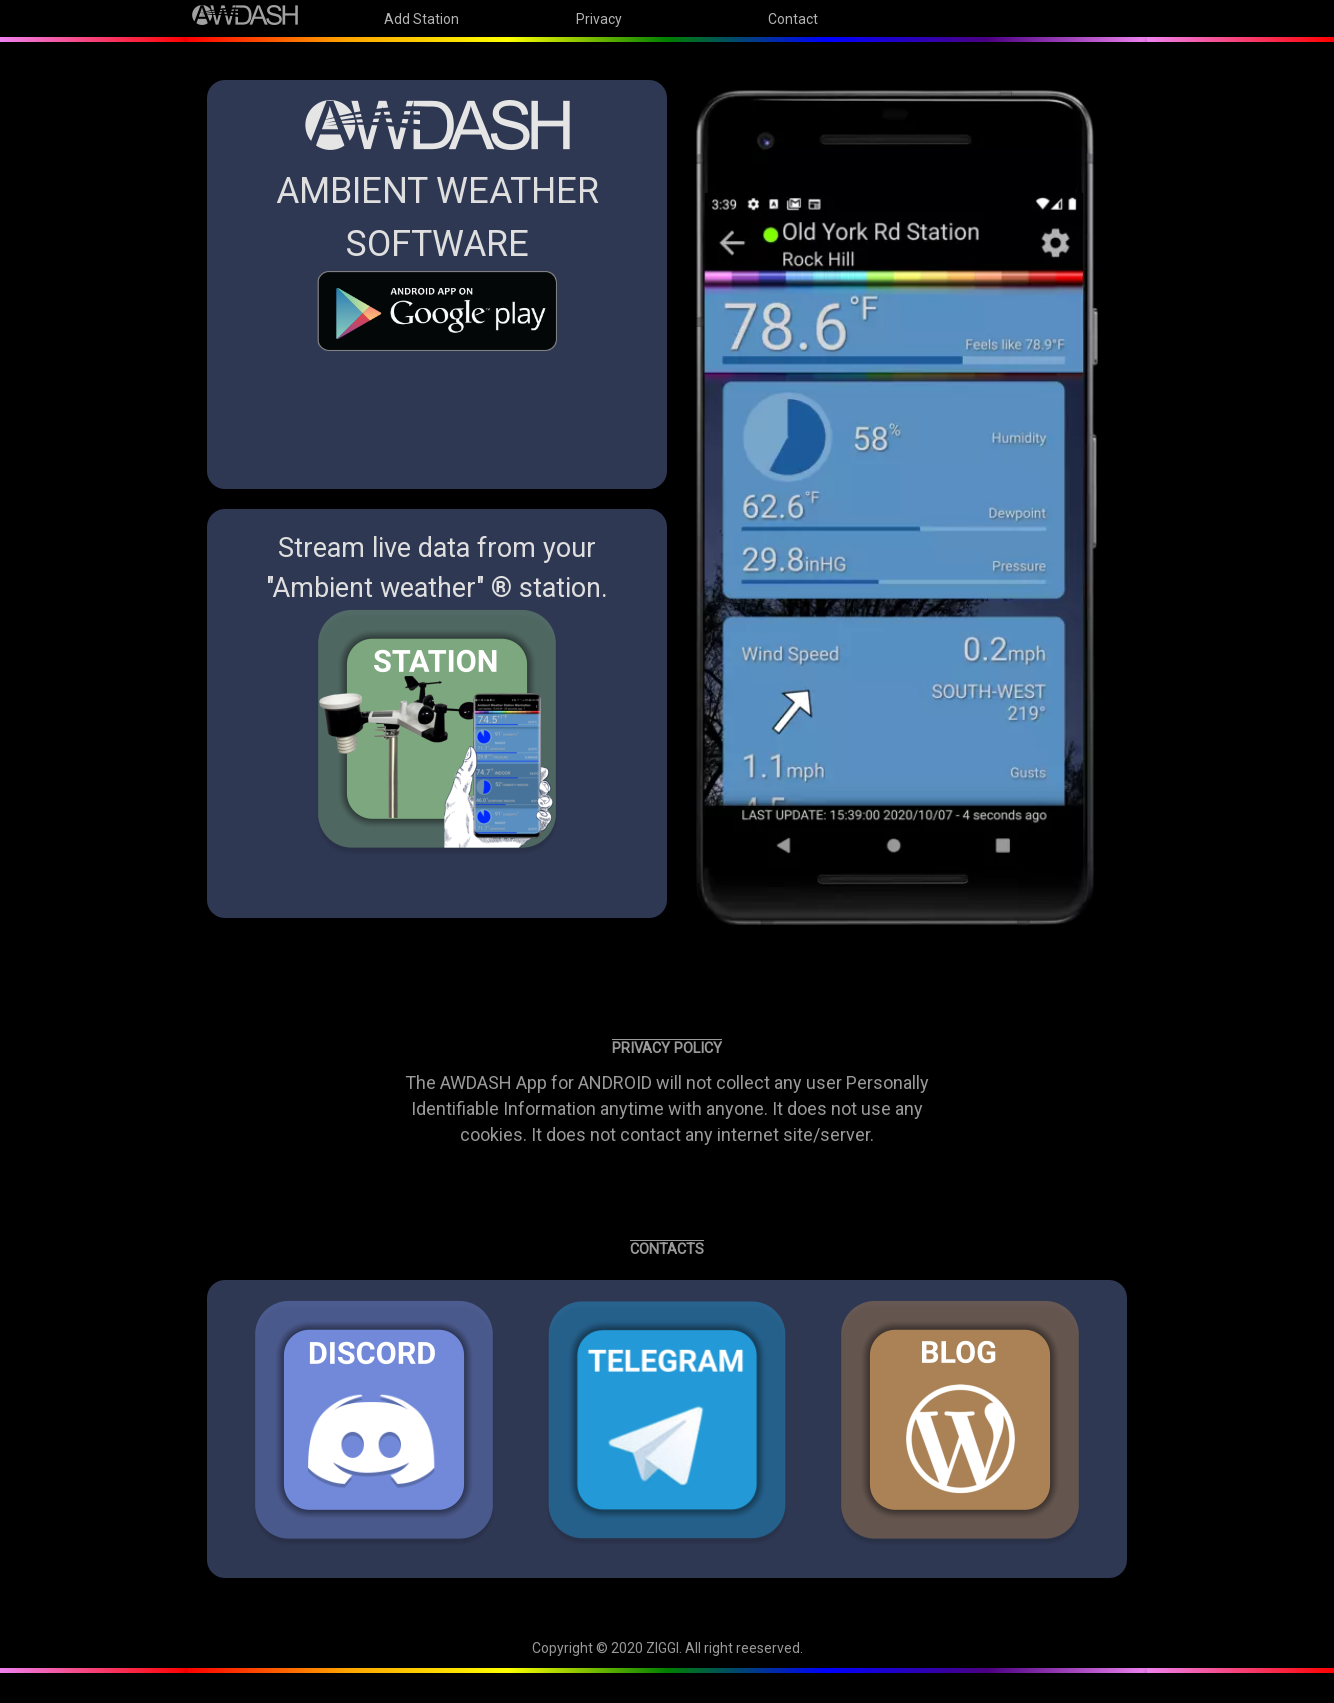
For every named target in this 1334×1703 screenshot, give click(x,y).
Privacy (599, 19)
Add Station (421, 19)
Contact (793, 19)
